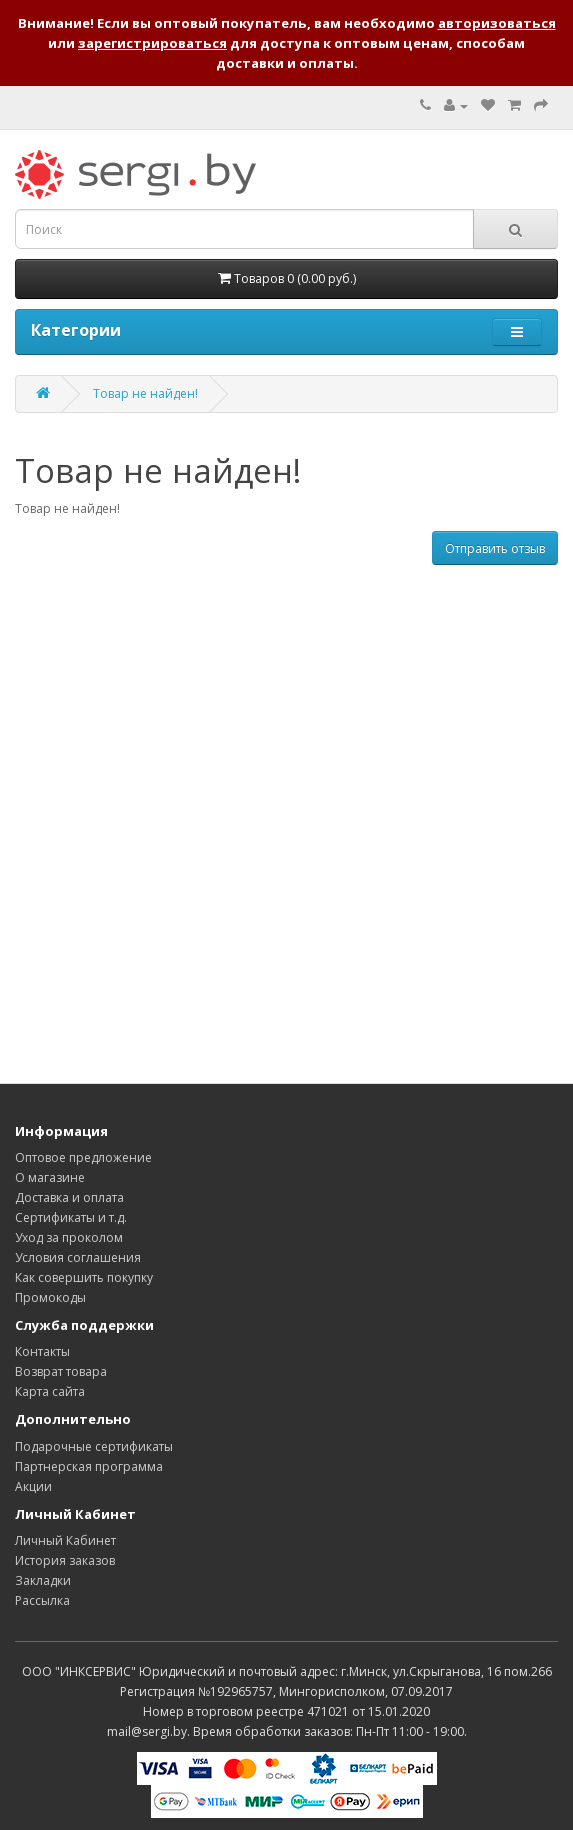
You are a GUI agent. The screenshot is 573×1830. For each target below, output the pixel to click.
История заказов (65, 1560)
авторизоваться (497, 23)
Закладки (43, 1580)
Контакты (42, 1351)
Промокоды (50, 1297)
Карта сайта (50, 1391)
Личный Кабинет (65, 1540)
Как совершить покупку (84, 1277)
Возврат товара (61, 1371)
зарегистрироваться (152, 43)
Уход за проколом (69, 1237)
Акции (33, 1486)
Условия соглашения (78, 1257)
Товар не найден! (145, 393)
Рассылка (42, 1600)
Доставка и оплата (69, 1197)
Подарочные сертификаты (94, 1446)
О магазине (50, 1177)
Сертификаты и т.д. (71, 1217)
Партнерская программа (89, 1466)
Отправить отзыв (495, 548)
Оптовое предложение (83, 1157)
